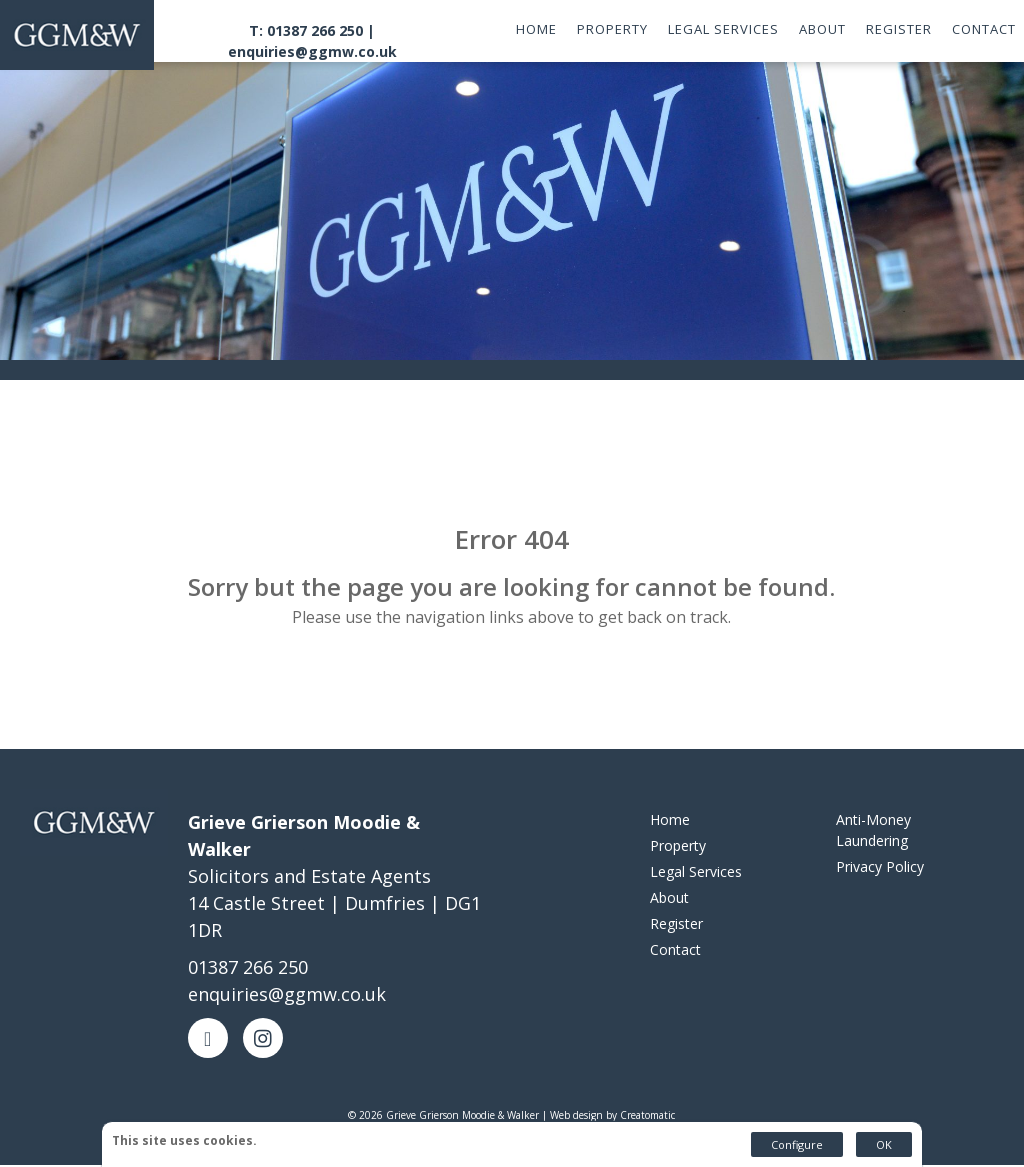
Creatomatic (647, 1117)
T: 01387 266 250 (306, 30)
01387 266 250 (248, 969)
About (822, 29)
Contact (984, 29)
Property (612, 29)
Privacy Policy (880, 868)
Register (899, 29)
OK (884, 1144)
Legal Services (723, 29)
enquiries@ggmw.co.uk (312, 51)
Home (536, 29)
